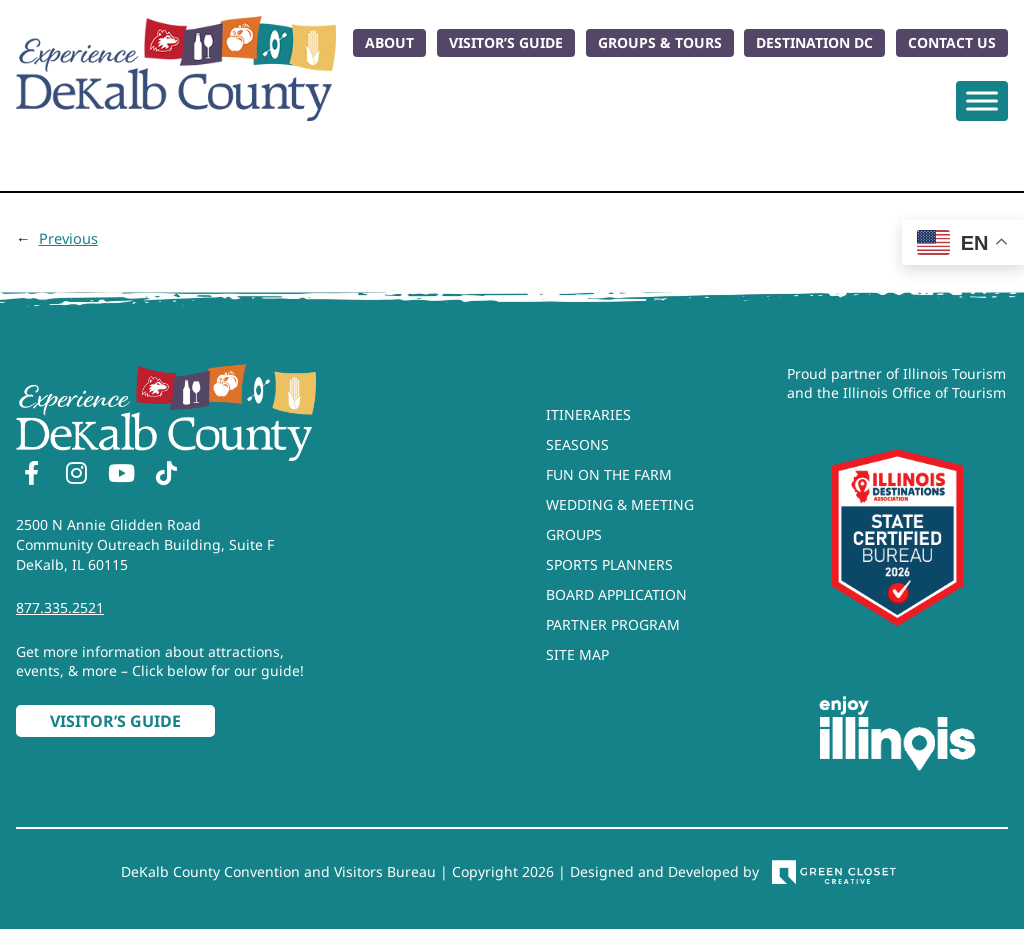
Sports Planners (609, 564)
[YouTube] (121, 476)
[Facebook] (31, 476)
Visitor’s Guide (506, 42)
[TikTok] (166, 476)
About (389, 42)
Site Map (577, 654)
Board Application (616, 594)
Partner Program (613, 624)
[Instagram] (76, 476)
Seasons (577, 444)
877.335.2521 (60, 607)
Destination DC (814, 42)
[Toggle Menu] (982, 100)
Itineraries (588, 414)
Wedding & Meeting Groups (620, 519)
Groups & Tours (660, 42)
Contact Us (952, 42)
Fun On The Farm (609, 474)
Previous (68, 238)
